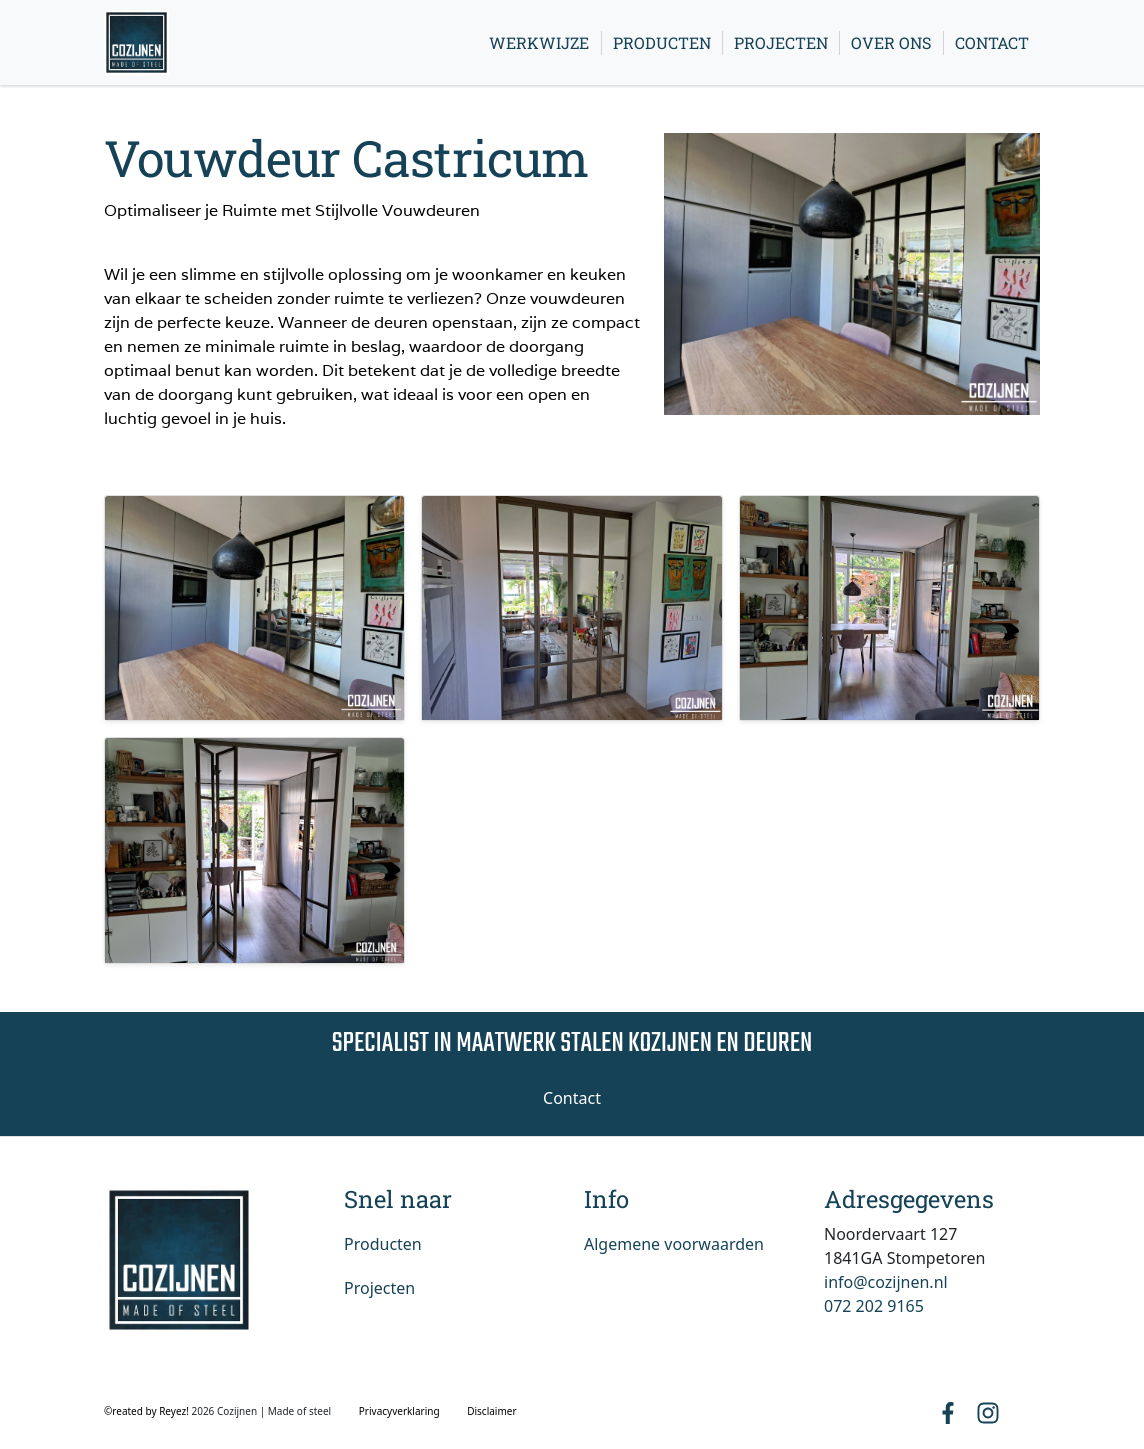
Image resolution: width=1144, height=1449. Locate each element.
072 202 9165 (874, 1306)
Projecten (781, 42)
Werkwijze (539, 42)
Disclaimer (491, 1411)
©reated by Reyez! (147, 1411)
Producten (662, 42)
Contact (992, 42)
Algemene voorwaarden (674, 1244)
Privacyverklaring (399, 1411)
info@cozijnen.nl (886, 1282)
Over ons (891, 42)
